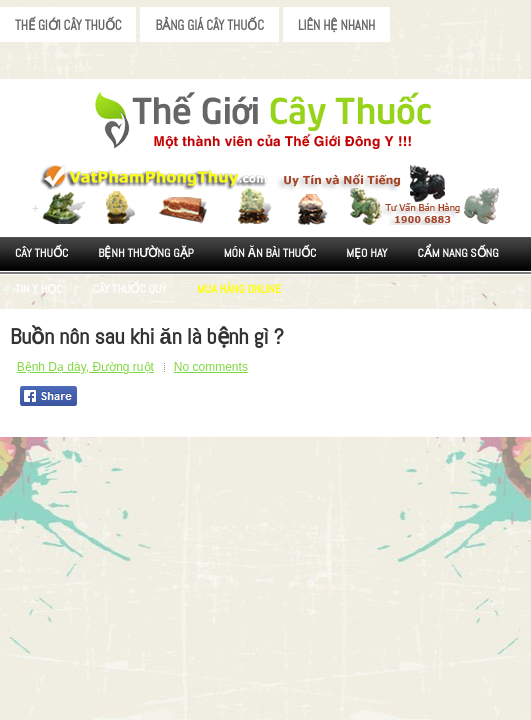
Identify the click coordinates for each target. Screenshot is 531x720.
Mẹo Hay (366, 253)
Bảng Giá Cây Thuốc (209, 25)
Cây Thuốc (41, 253)
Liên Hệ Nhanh (336, 25)
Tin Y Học (39, 289)
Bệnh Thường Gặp (146, 253)
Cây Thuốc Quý (130, 289)
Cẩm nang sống (457, 253)
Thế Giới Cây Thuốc (68, 25)
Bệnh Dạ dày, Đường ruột (85, 367)
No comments (211, 367)
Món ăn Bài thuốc (270, 253)
